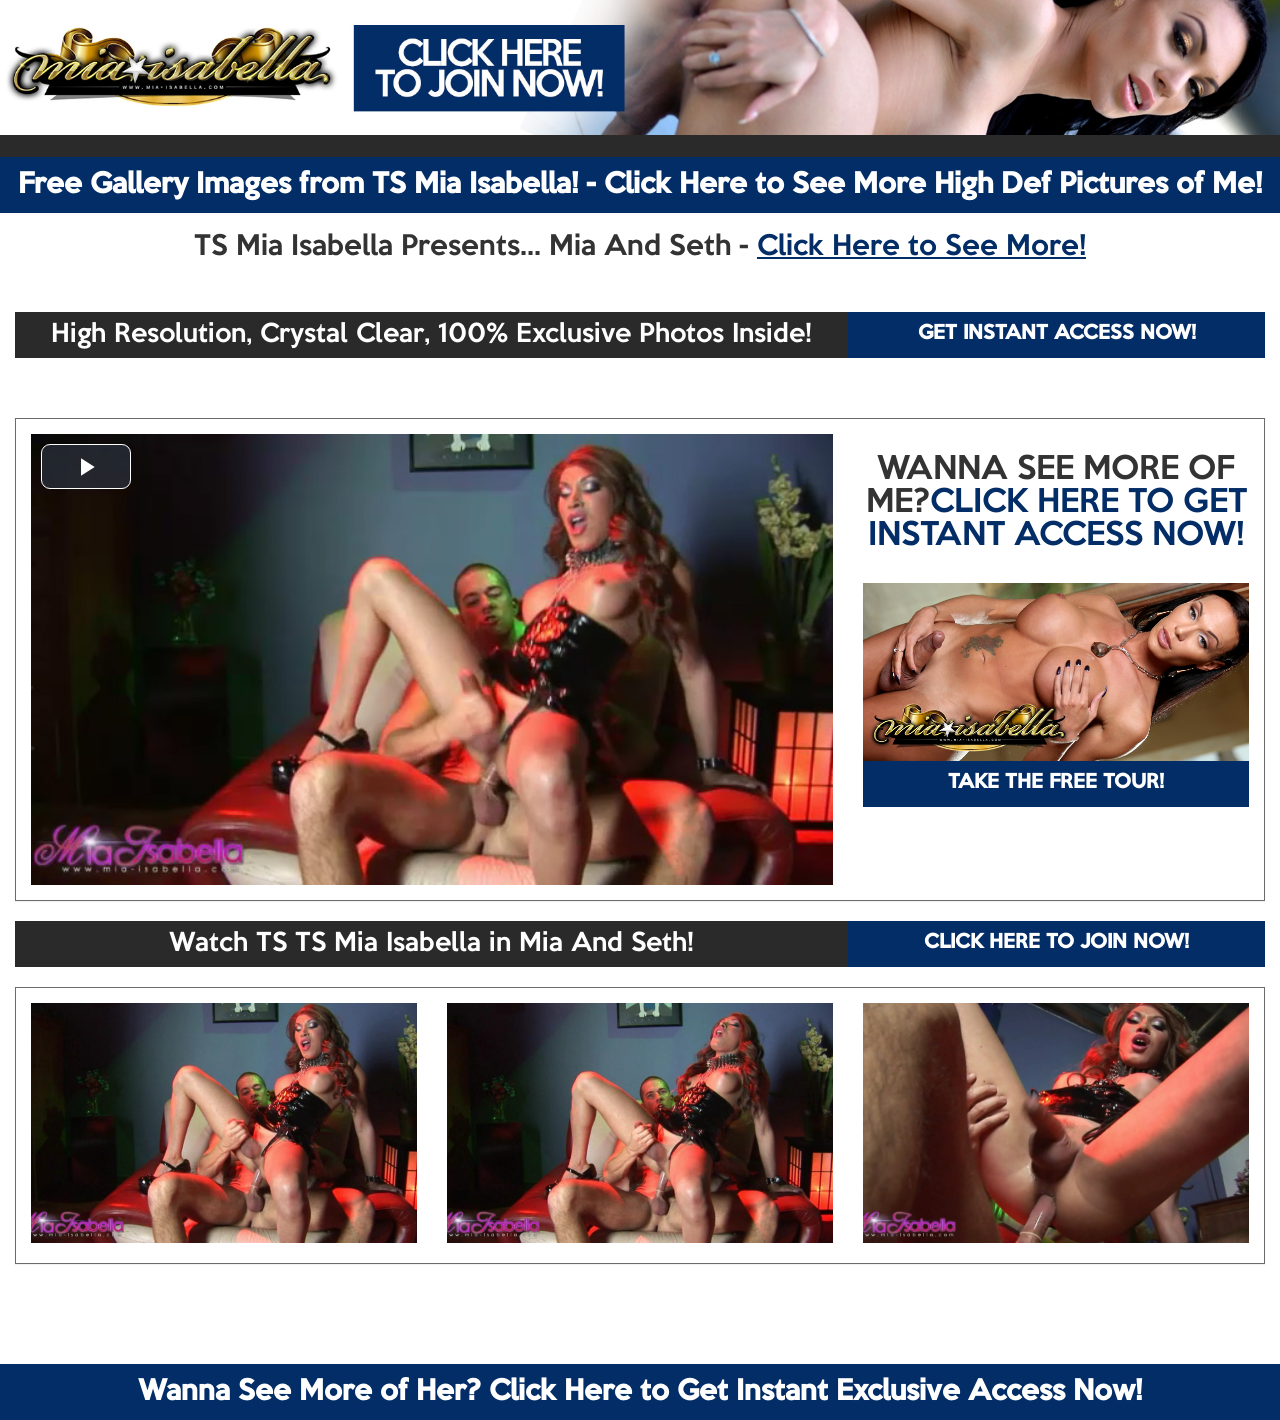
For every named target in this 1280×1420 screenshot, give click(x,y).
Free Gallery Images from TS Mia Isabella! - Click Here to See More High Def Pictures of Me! (640, 185)
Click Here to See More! (921, 247)
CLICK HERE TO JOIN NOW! (1056, 943)
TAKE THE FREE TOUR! (1056, 783)
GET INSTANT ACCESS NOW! (1057, 334)
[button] (86, 466)
